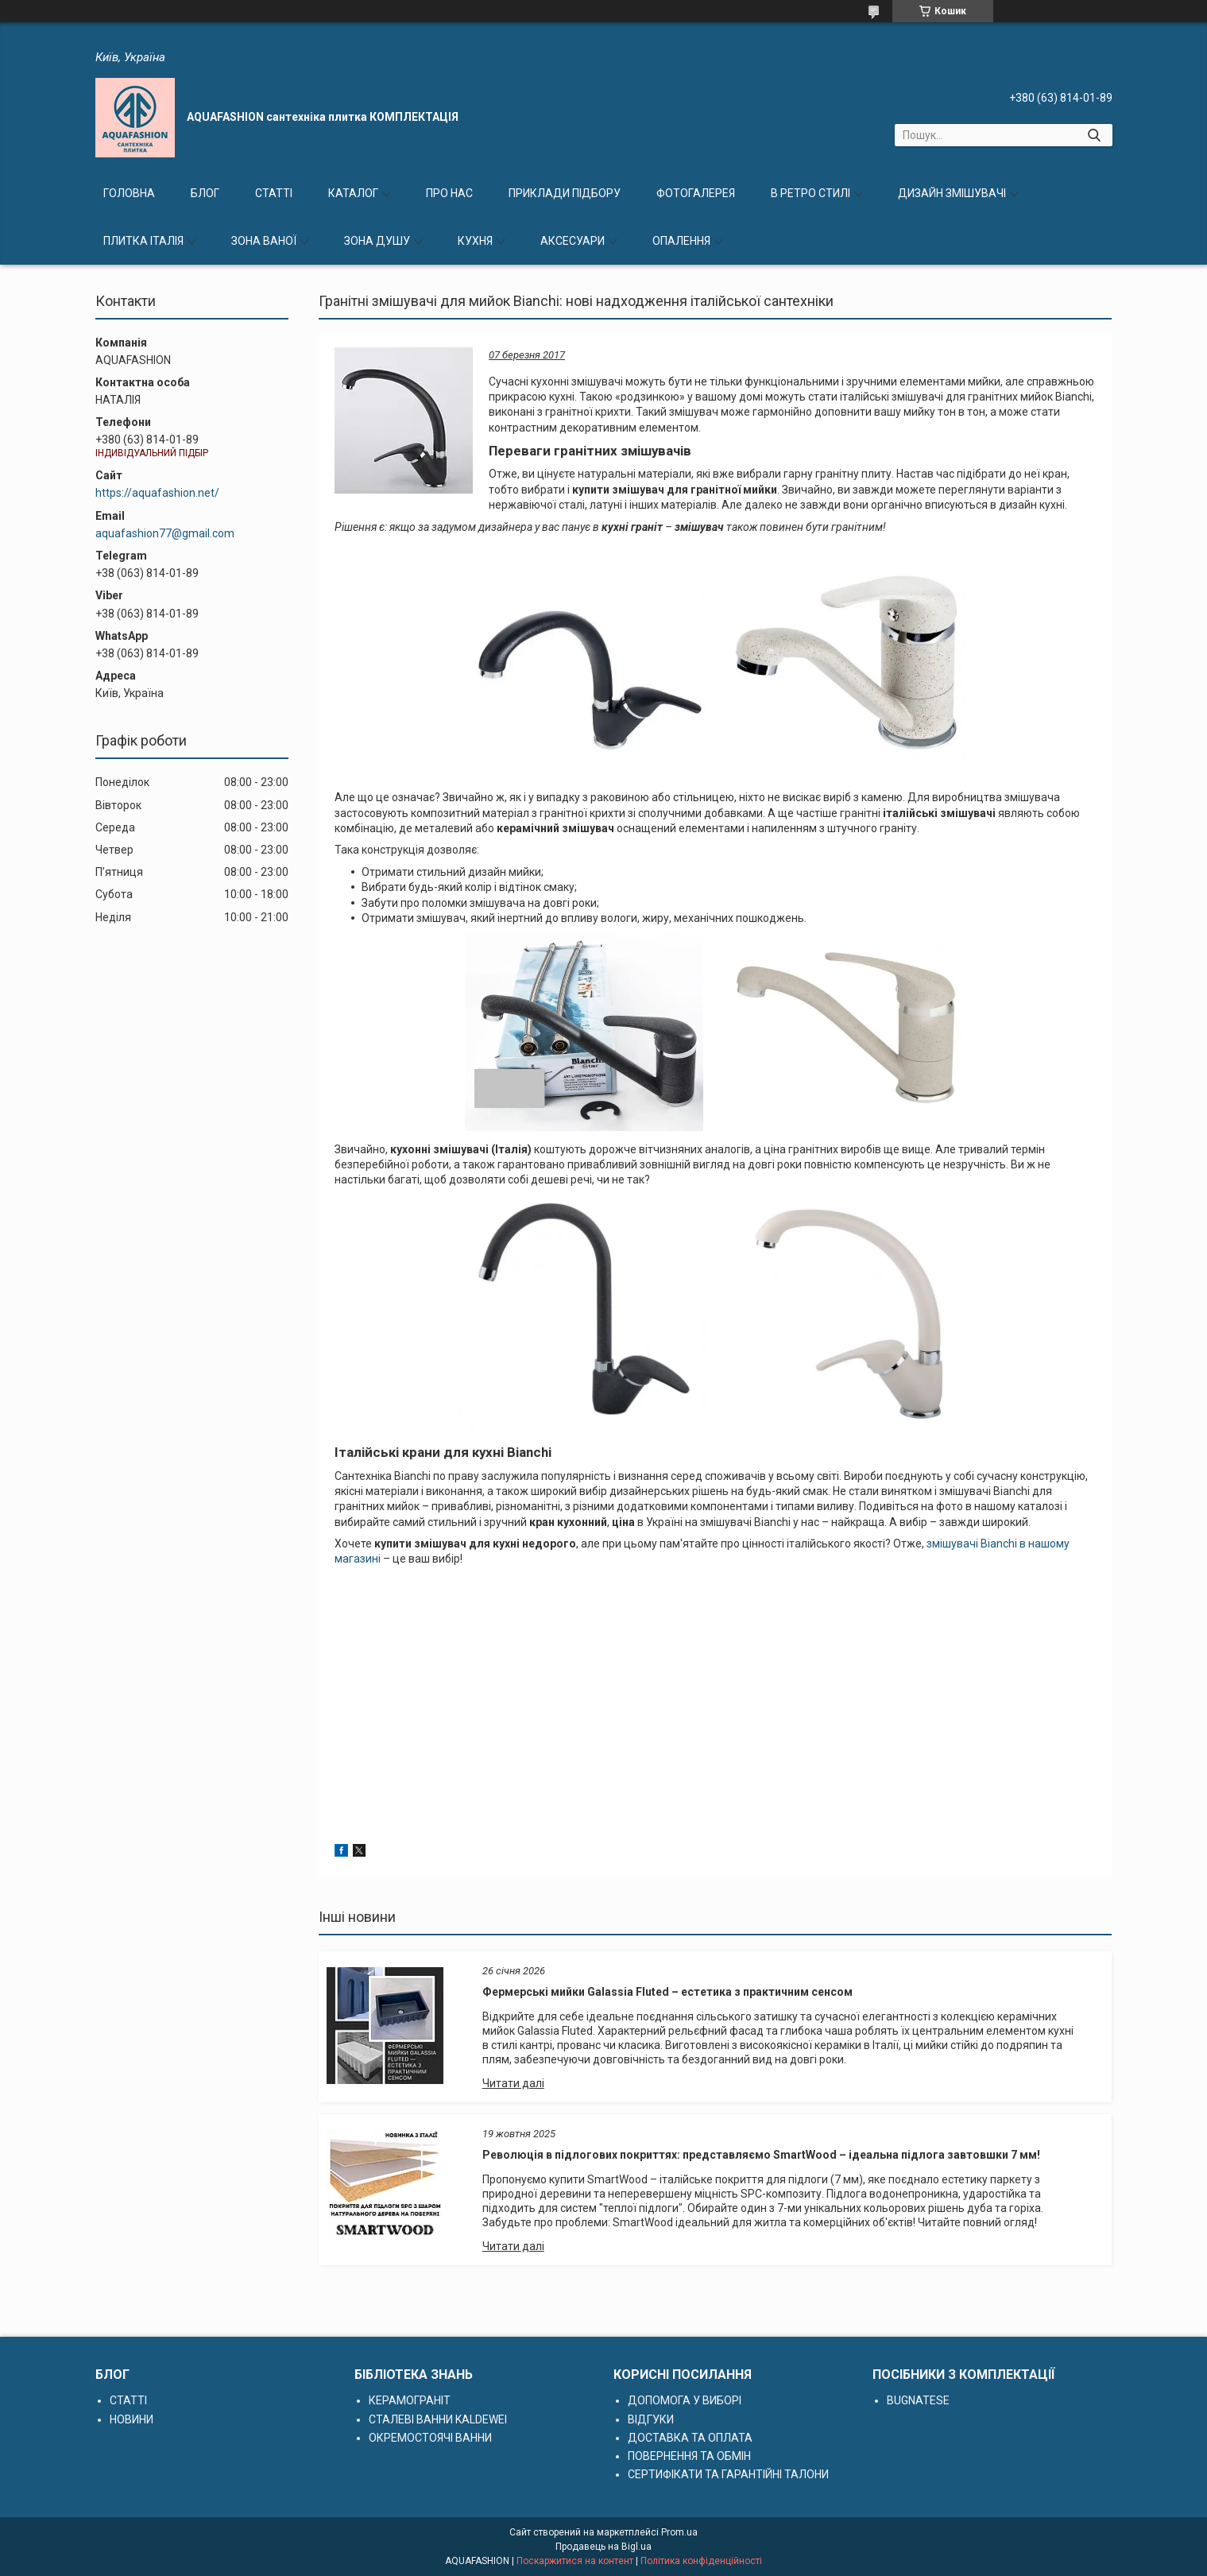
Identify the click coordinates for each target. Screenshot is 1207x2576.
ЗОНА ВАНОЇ (263, 240)
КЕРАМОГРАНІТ (410, 2400)
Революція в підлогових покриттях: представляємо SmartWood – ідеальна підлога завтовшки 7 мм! (761, 2154)
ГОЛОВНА (129, 193)
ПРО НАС (449, 193)
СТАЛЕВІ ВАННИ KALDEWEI (438, 2419)
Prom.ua (679, 2532)
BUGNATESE (918, 2400)
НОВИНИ (131, 2419)
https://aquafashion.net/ (157, 492)
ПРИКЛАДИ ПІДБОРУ (565, 193)
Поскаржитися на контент (574, 2560)
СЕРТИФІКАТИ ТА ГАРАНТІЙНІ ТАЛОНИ (728, 2474)
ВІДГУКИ (651, 2419)
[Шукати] (1094, 135)
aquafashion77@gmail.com (164, 533)
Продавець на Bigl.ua (603, 2546)
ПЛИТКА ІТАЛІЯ (143, 240)
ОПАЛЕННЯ (681, 240)
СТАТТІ (273, 193)
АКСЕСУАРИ (572, 240)
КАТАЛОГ (353, 193)
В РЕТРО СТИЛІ (810, 193)
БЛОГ (205, 193)
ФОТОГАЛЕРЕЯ (695, 193)
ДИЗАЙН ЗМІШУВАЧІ (952, 193)
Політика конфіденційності (701, 2560)
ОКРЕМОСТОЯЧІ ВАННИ (430, 2437)
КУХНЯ (475, 240)
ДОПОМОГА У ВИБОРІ (684, 2400)
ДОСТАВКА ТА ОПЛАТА (690, 2437)
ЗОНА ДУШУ (377, 240)
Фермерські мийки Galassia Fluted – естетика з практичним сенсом (667, 1991)
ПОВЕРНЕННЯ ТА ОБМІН (689, 2456)
